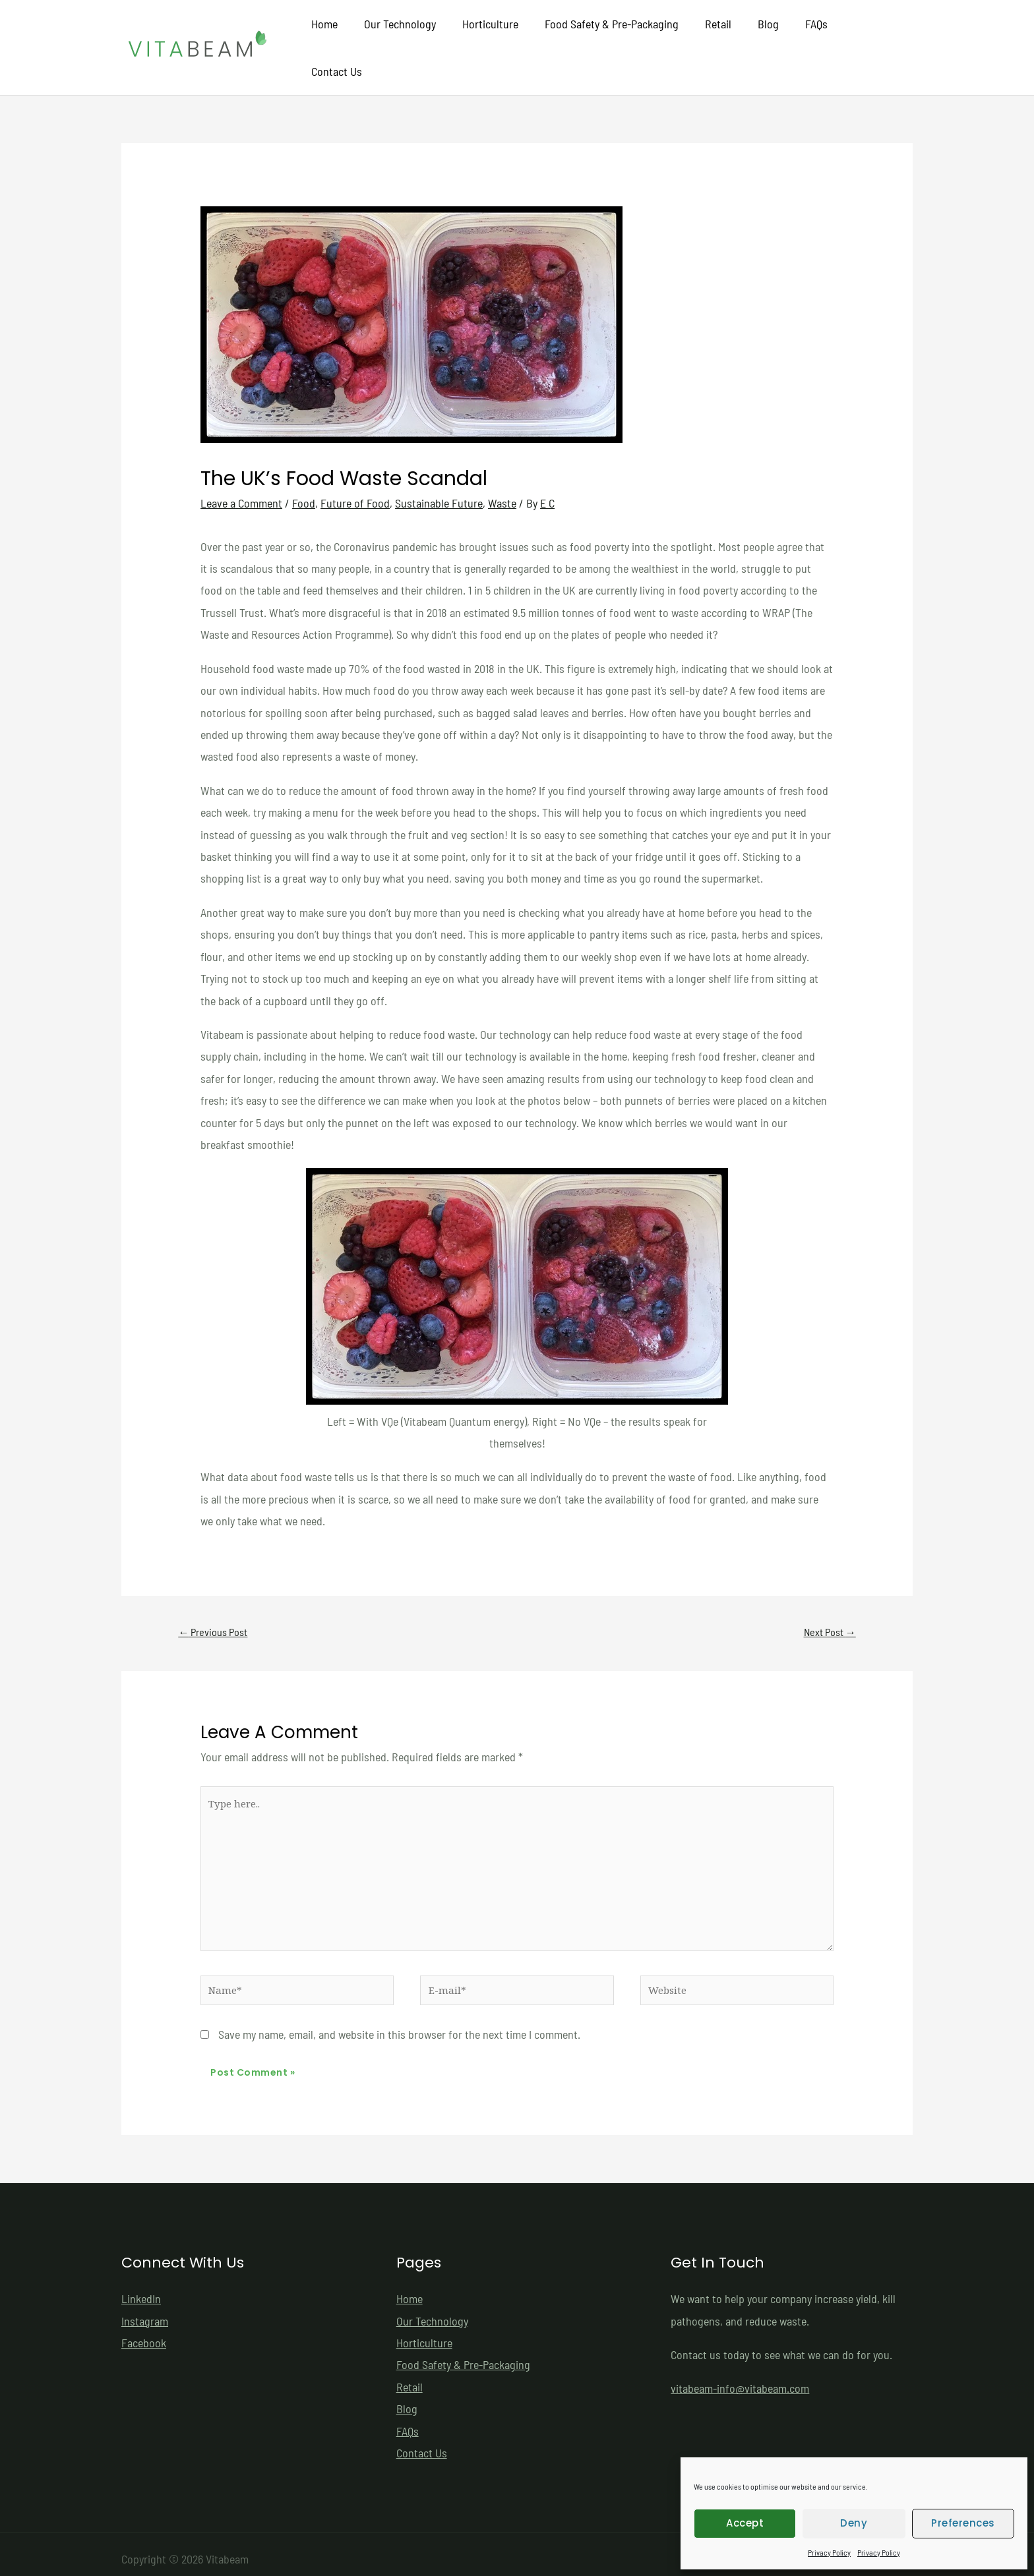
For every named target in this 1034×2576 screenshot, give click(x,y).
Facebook (143, 2333)
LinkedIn (141, 2289)
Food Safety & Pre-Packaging (618, 36)
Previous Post (215, 1610)
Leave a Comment (241, 481)
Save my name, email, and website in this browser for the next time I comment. (399, 2024)
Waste (502, 481)
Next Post (828, 1610)
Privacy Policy (829, 2552)
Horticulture (499, 36)
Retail (722, 36)
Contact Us (875, 36)
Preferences (963, 2523)
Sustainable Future (439, 481)
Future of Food (355, 481)
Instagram (144, 2311)
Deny (853, 2523)
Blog (769, 36)
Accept (745, 2523)
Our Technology (412, 36)
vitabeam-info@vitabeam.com (740, 2379)
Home (339, 36)
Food (303, 481)
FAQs (815, 36)
